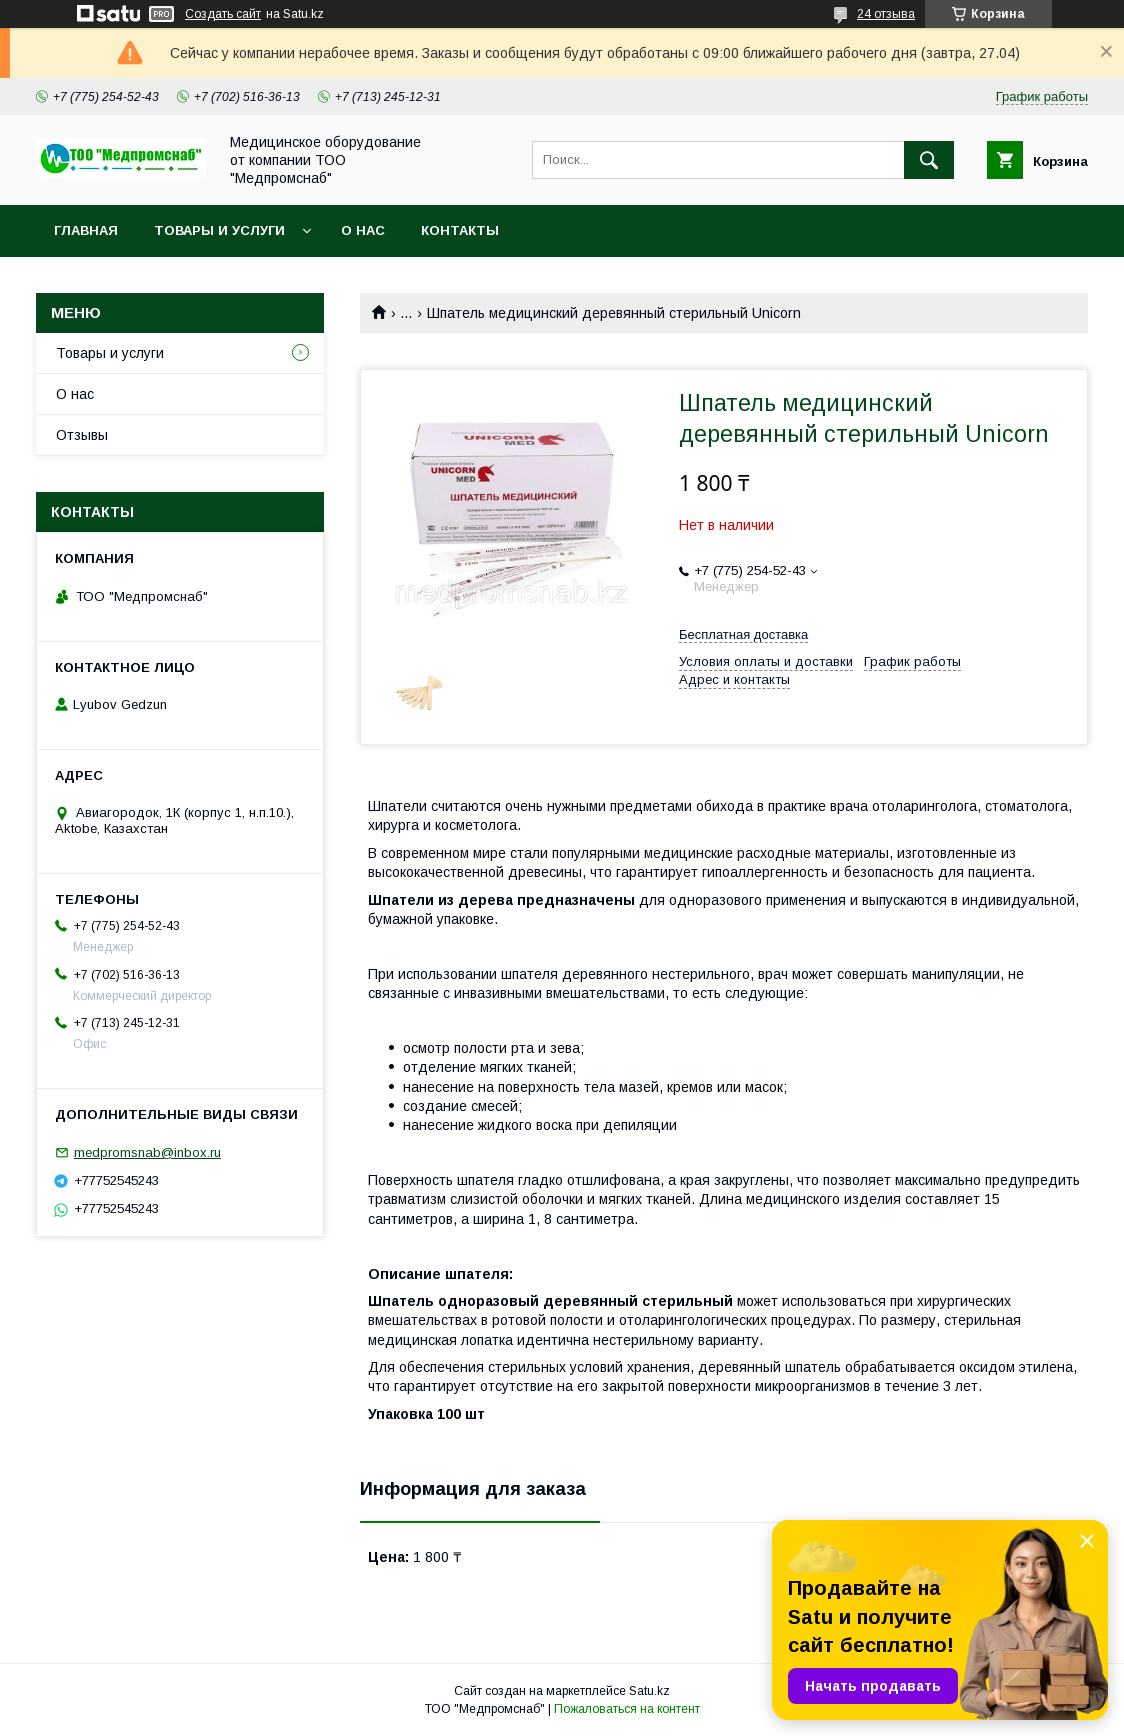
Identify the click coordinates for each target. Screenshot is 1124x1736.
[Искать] (929, 160)
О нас (363, 230)
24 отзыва (886, 14)
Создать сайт (223, 14)
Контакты (460, 230)
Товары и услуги (219, 230)
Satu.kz (649, 1691)
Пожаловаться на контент (627, 1709)
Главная (86, 230)
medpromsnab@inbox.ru (147, 1152)
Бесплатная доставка (743, 634)
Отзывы (82, 435)
